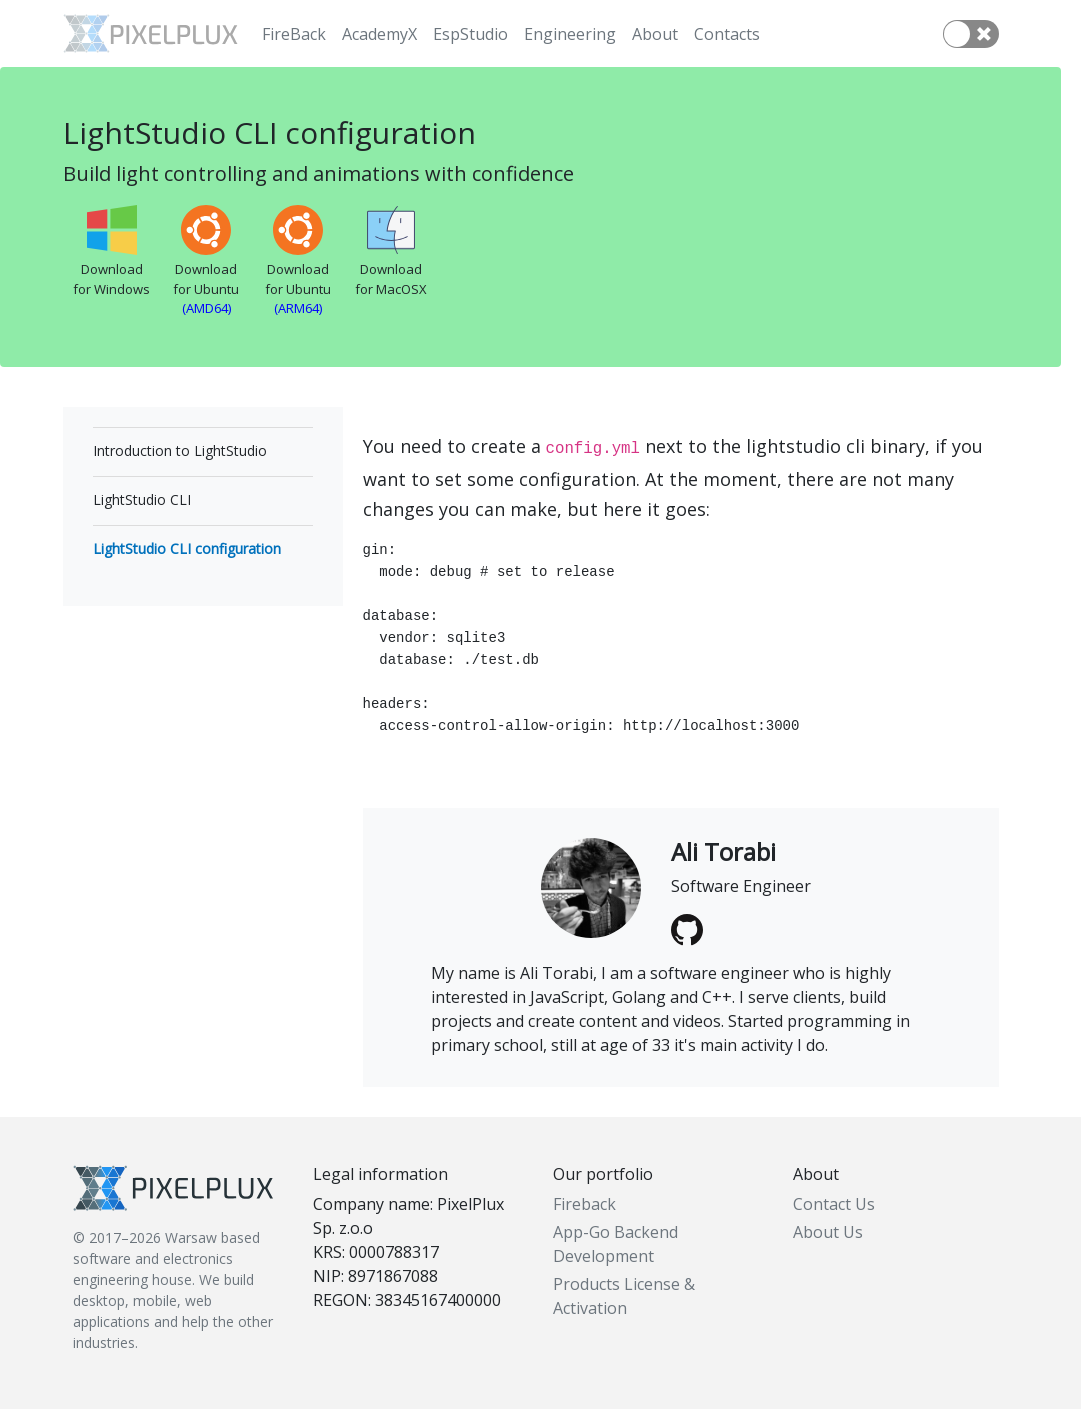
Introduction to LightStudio (180, 450)
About (655, 34)
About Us (828, 1248)
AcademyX (379, 34)
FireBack (294, 34)
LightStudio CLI (142, 499)
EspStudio (470, 34)
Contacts (727, 34)
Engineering (570, 34)
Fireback (584, 1220)
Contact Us (834, 1220)
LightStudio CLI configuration (187, 548)
